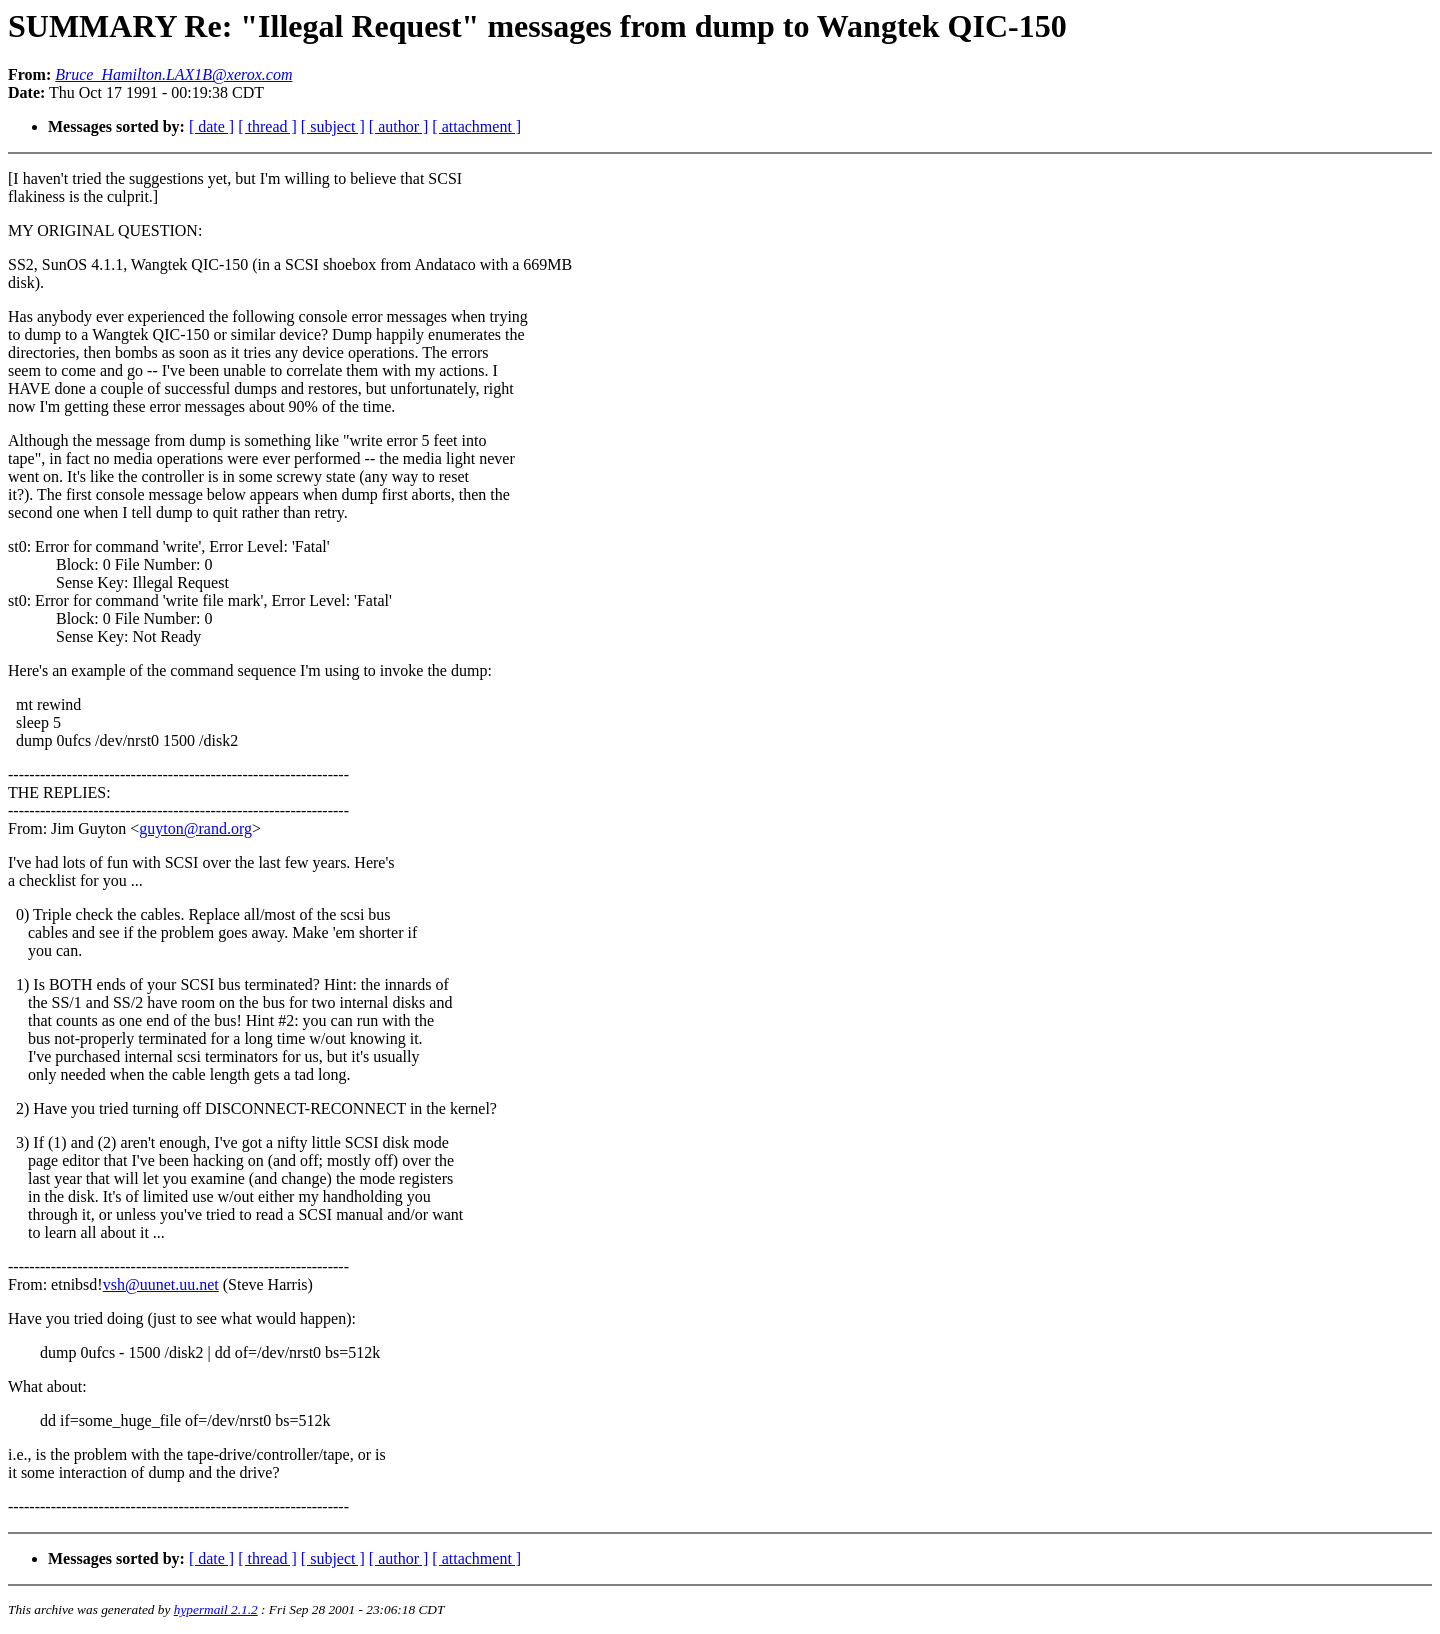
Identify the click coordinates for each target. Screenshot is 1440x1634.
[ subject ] (333, 126)
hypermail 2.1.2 (216, 1609)
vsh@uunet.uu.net (161, 1284)
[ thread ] (267, 126)
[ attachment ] (476, 126)
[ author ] (399, 126)
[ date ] (211, 126)
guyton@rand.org (195, 828)
